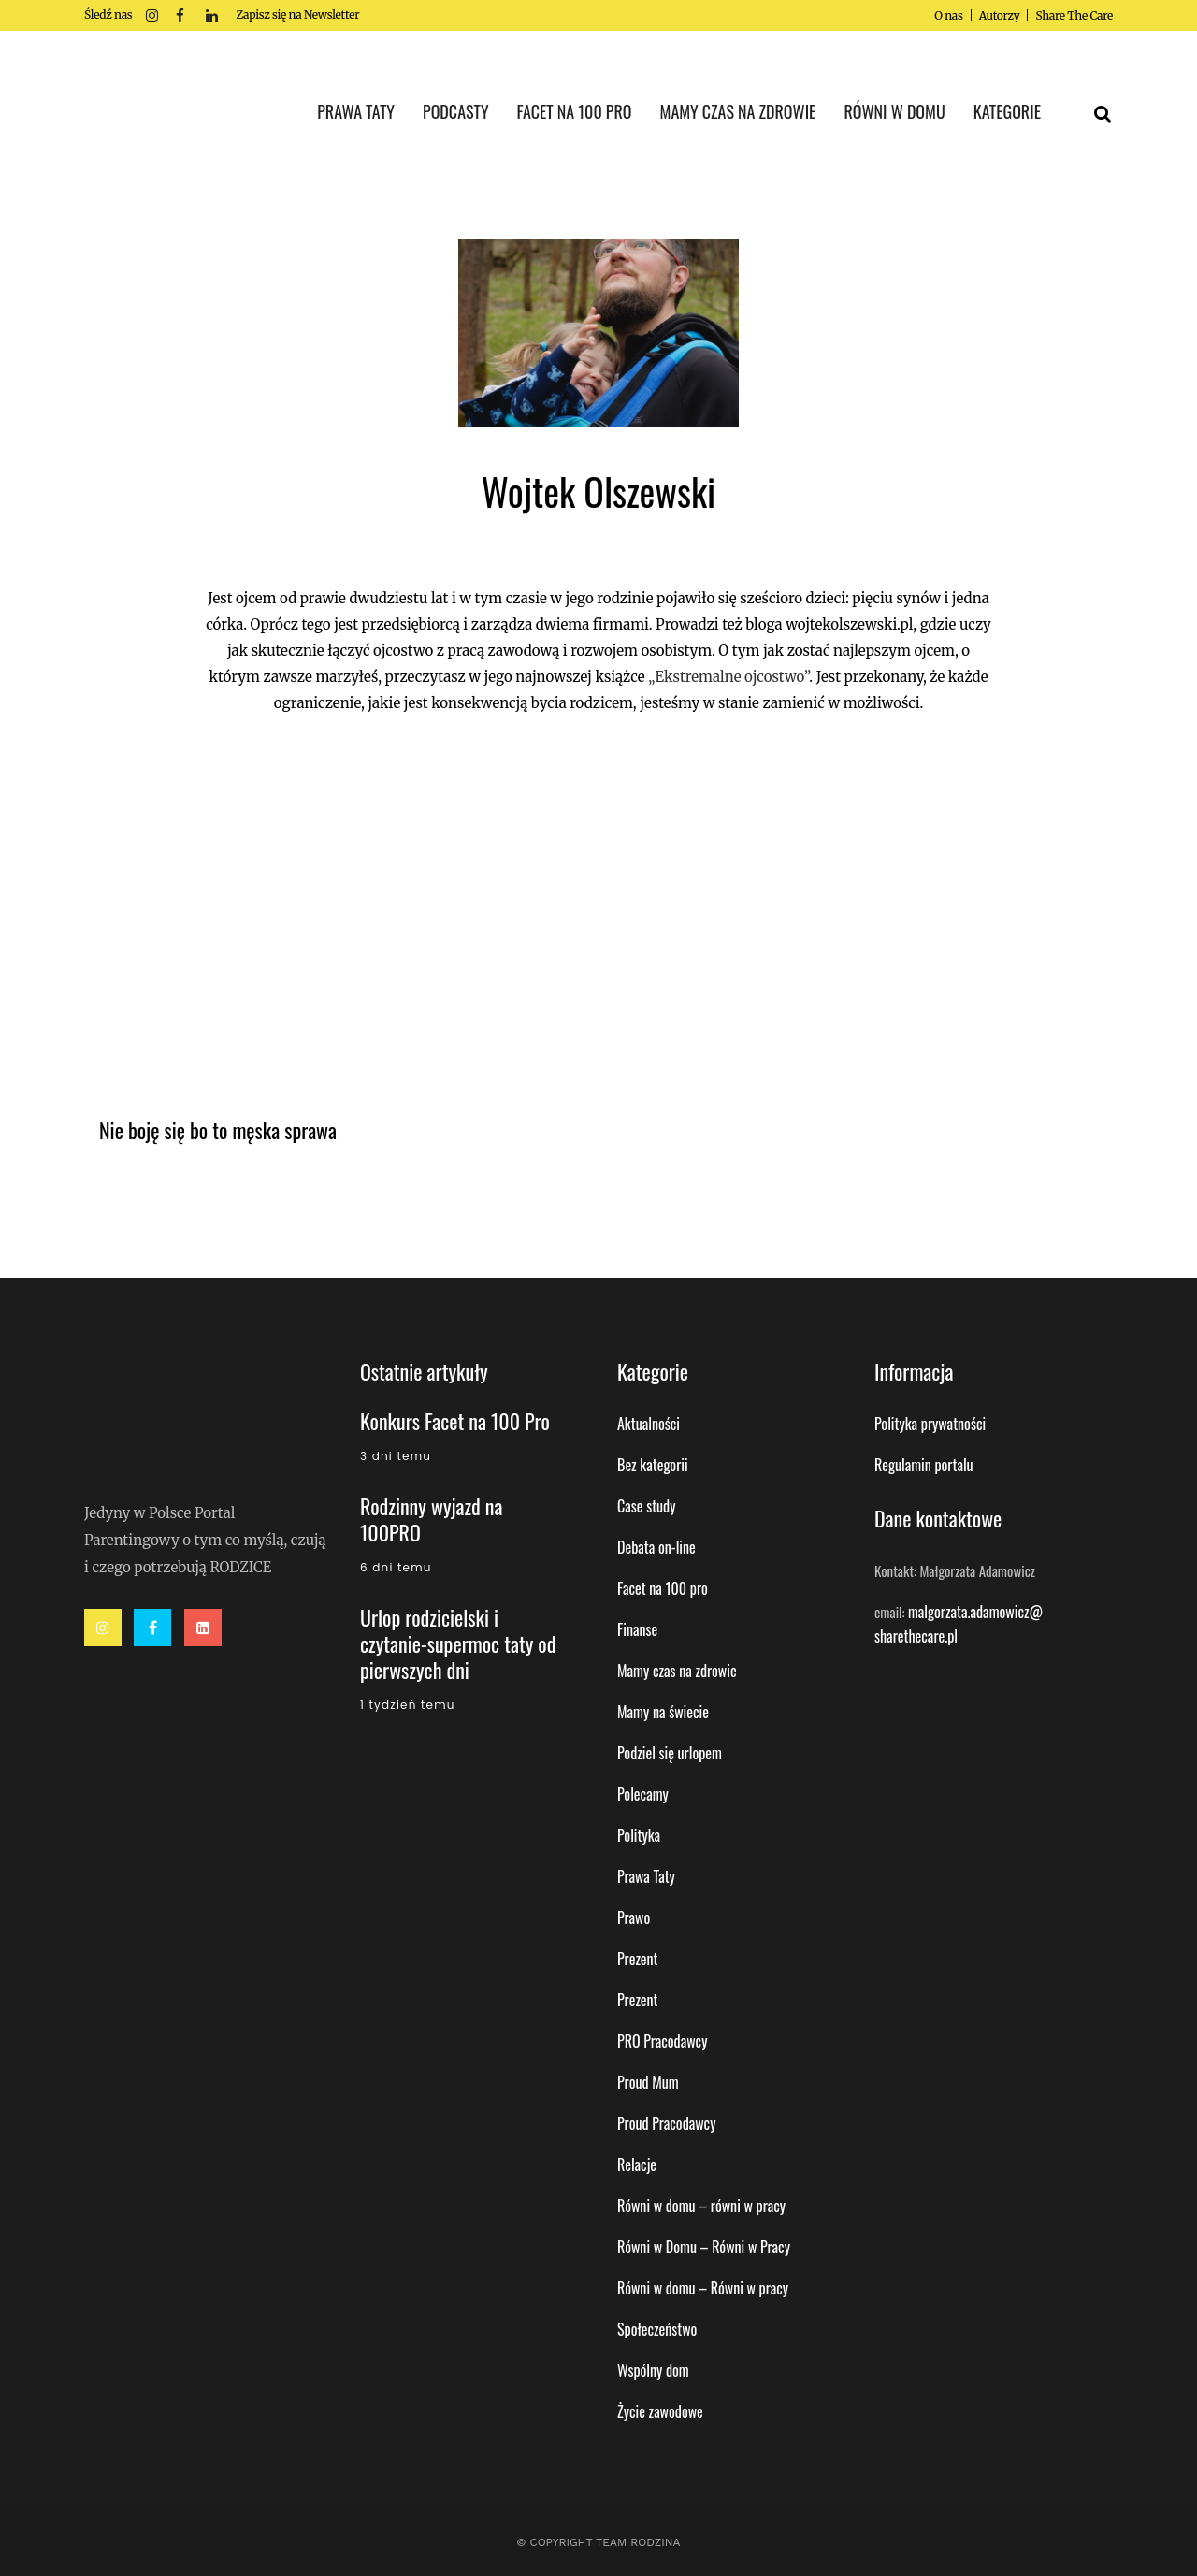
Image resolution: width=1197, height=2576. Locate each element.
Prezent (637, 1958)
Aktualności (648, 1423)
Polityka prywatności (930, 1423)
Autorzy (999, 15)
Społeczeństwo (657, 2329)
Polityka (638, 1835)
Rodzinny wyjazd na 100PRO (431, 1519)
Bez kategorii (652, 1465)
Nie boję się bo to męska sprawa (218, 1130)
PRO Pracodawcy (662, 2041)
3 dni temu (395, 1456)
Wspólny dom (653, 2370)
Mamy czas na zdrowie (677, 1670)
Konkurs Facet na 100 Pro (455, 1421)
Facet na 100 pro (662, 1588)
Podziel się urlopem (669, 1753)
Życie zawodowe (660, 2411)
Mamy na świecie (663, 1711)
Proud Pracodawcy (666, 2123)
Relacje (636, 2164)
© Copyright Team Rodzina (598, 2542)
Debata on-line (656, 1547)
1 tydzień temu (407, 1705)
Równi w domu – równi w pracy (701, 2205)
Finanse (637, 1629)
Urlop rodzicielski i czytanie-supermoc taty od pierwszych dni (457, 1643)
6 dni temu (396, 1567)
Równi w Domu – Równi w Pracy (703, 2247)
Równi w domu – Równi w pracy (702, 2288)
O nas (948, 15)
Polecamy (643, 1794)
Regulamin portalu (923, 1465)
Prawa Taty (646, 1876)
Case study (646, 1506)
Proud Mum (648, 2082)
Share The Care (1074, 15)
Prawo (633, 1917)
